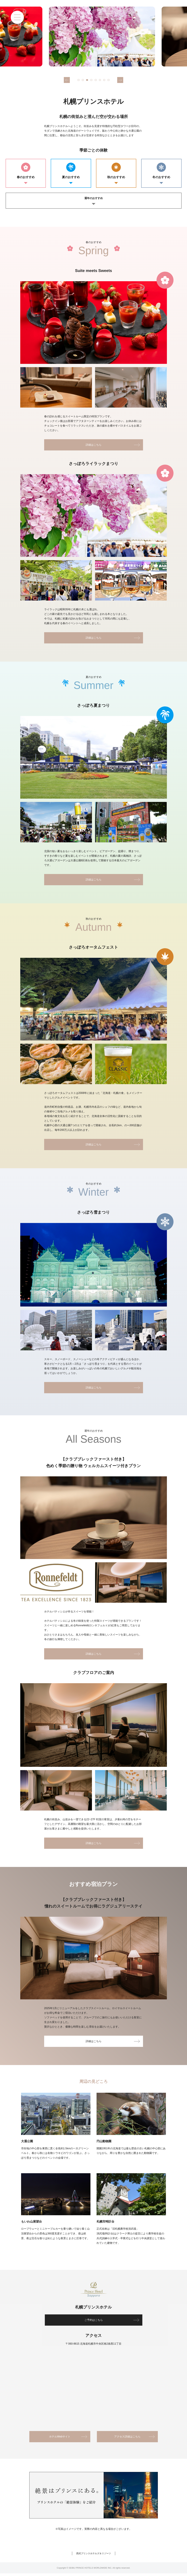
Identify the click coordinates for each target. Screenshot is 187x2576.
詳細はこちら (93, 447)
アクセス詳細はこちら (127, 2439)
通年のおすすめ (93, 200)
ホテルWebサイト (59, 2439)
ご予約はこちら (93, 2322)
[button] (66, 79)
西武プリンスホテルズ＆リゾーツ (93, 2556)
